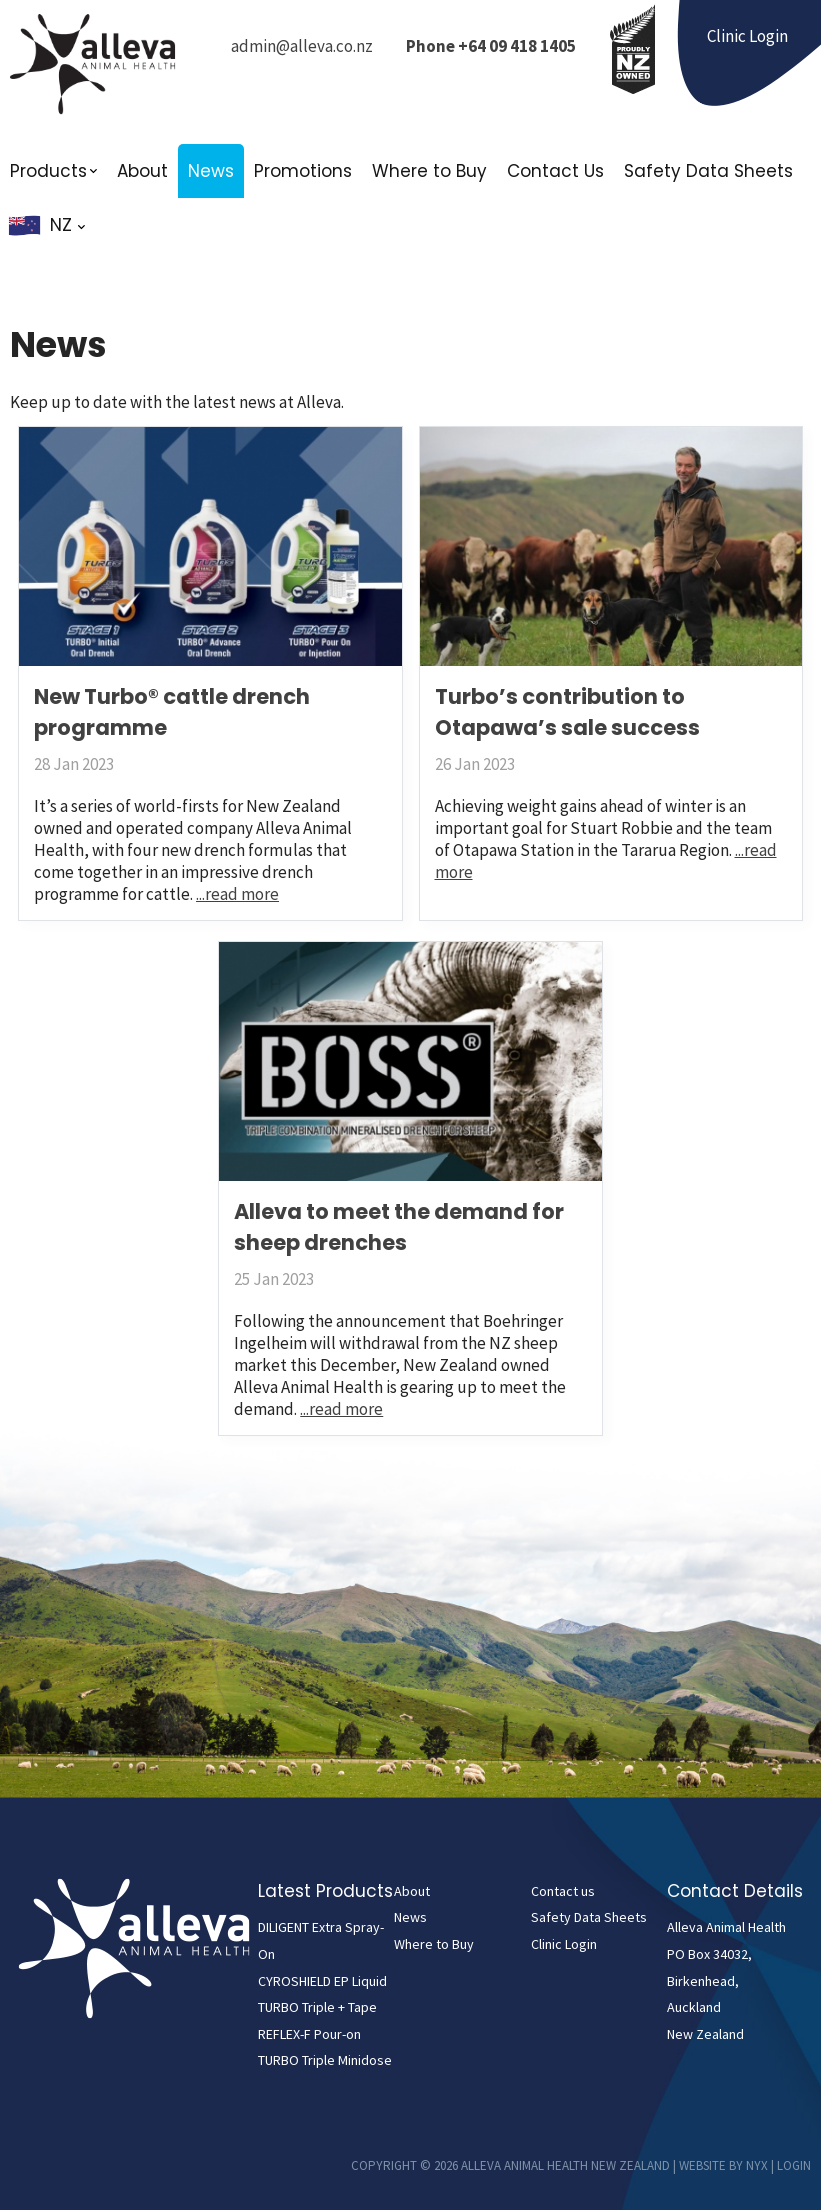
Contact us (563, 1891)
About (142, 171)
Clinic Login (564, 1944)
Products (48, 171)
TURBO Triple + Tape (317, 2007)
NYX (757, 2165)
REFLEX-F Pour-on (309, 2034)
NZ (67, 225)
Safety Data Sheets (708, 171)
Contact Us (555, 171)
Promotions (303, 171)
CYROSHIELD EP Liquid (322, 1981)
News (211, 171)
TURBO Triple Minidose (325, 2060)
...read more (237, 894)
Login (794, 2165)
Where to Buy (429, 171)
